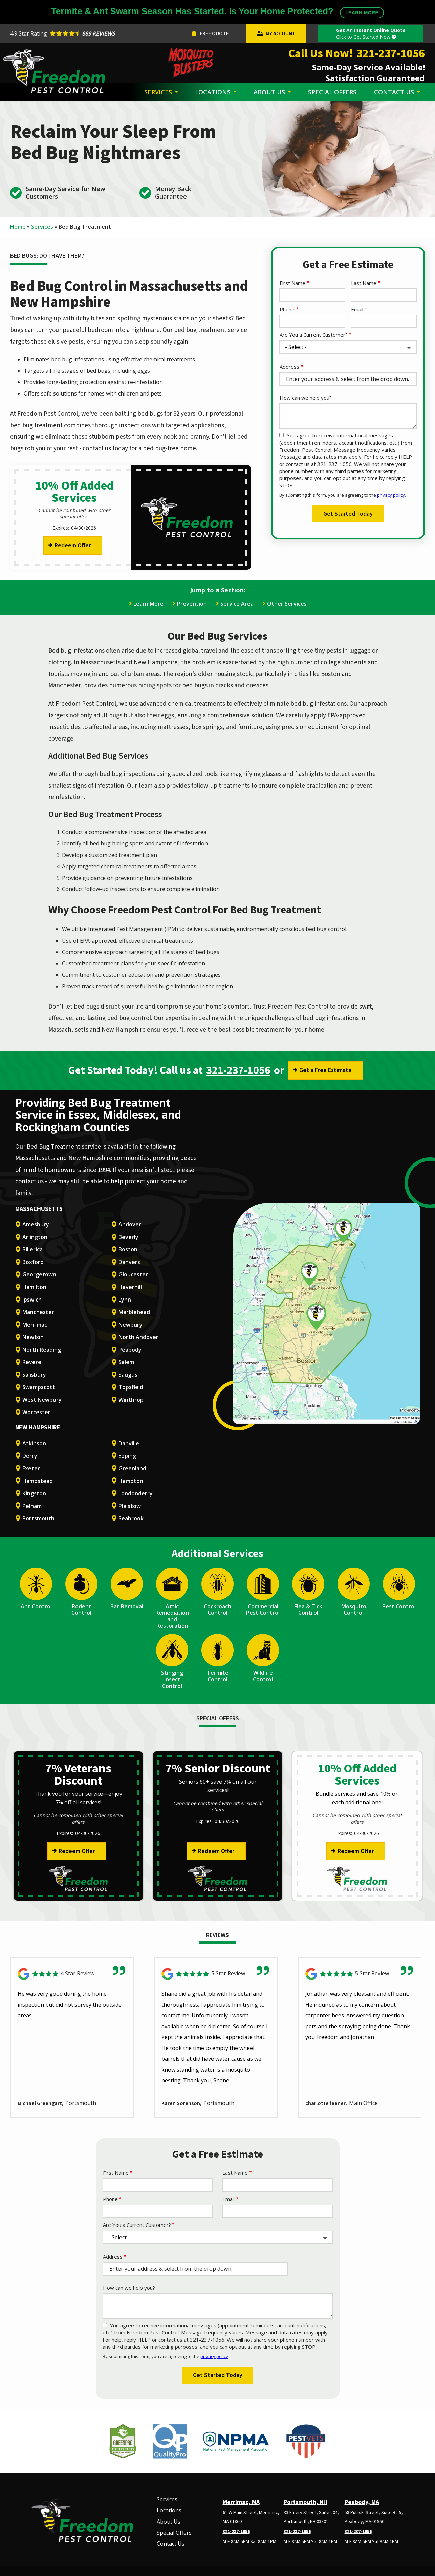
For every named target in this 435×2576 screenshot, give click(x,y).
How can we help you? (306, 397)
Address (289, 366)
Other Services (287, 603)
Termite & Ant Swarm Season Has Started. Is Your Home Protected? (217, 12)
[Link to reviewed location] (72, 1974)
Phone (287, 309)
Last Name (363, 282)
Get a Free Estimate (325, 1070)
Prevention (192, 603)
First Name (292, 282)
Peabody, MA (362, 2502)
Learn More (148, 603)
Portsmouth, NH (305, 2502)
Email (357, 309)
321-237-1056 (238, 1070)
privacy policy (391, 495)
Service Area (237, 603)
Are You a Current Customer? (314, 334)
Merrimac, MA (241, 2502)
